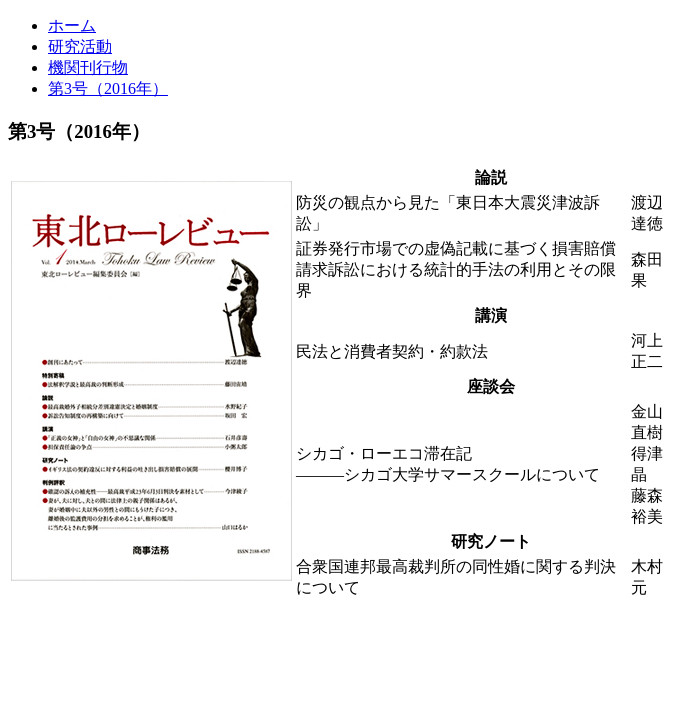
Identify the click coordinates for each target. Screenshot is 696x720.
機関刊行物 (88, 67)
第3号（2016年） (108, 88)
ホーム (72, 25)
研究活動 (80, 46)
